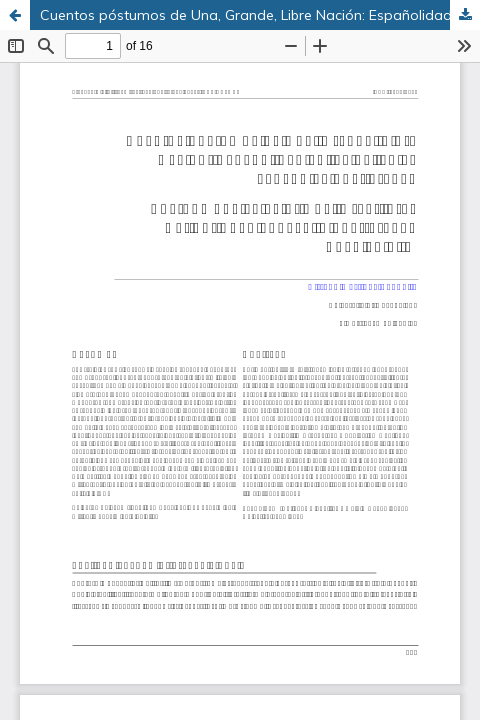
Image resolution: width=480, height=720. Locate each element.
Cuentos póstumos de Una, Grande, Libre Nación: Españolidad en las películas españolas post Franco (260, 15)
